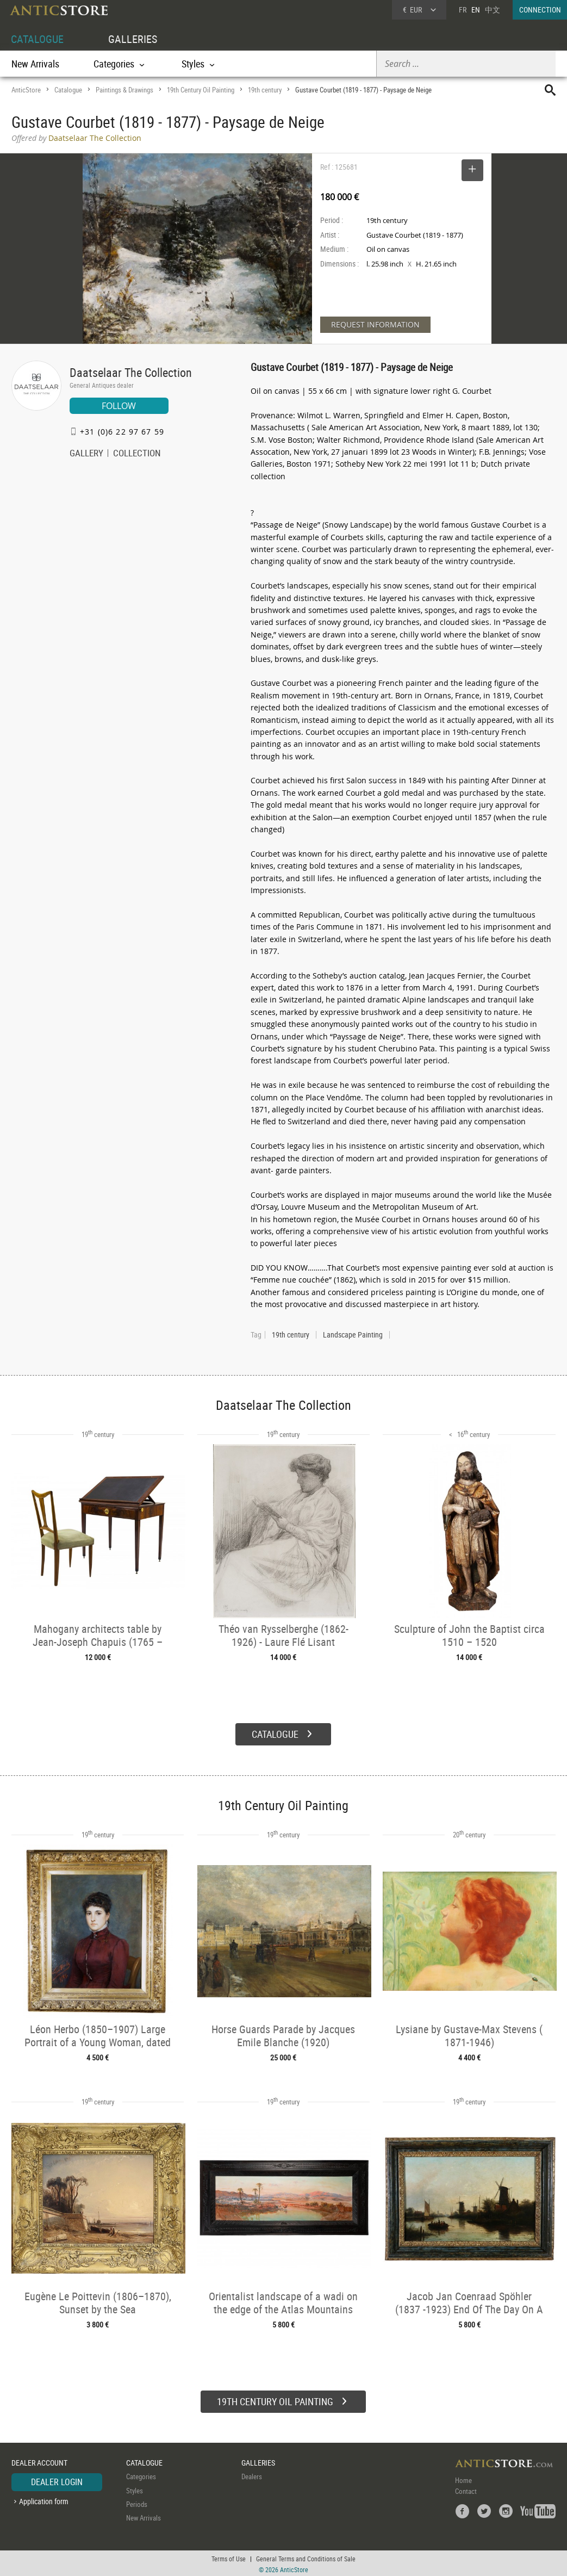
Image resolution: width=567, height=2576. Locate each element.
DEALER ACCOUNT (39, 2461)
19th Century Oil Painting (200, 90)
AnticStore (26, 90)
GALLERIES (132, 39)
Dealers (251, 2475)
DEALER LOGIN (57, 2481)
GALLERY (86, 454)
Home (463, 2479)
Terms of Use (228, 2557)
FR (462, 9)
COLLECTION (137, 454)
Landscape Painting (353, 1335)
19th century (265, 90)
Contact (466, 2490)
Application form (43, 2499)
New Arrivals (35, 63)
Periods (136, 2503)
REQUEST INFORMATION (375, 324)
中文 (492, 9)
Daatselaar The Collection (131, 372)
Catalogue (68, 90)
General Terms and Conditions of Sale (306, 2557)
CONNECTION (540, 9)
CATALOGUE (37, 39)
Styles (134, 2489)
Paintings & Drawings (124, 90)
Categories (141, 2475)
